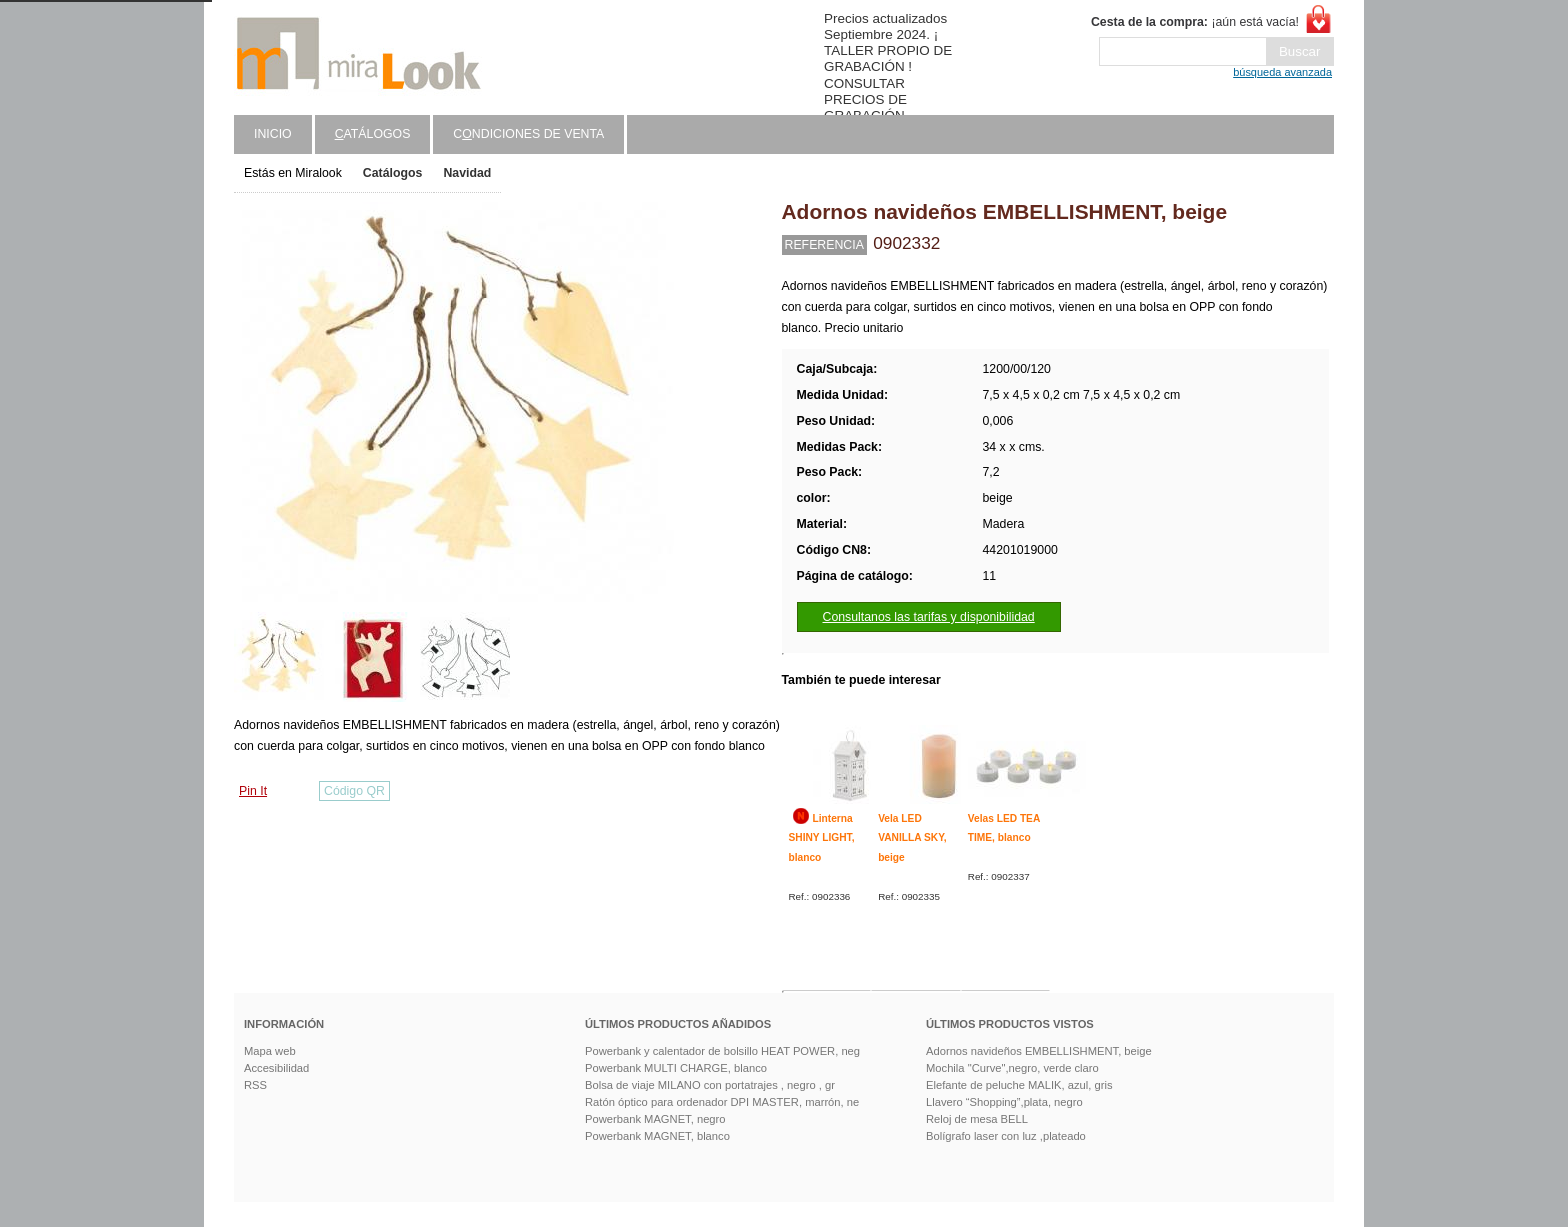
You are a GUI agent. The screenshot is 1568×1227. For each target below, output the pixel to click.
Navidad (467, 173)
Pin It (253, 791)
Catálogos (393, 173)
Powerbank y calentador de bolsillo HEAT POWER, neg (722, 1051)
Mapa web (270, 1051)
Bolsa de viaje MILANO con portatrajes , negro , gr (710, 1085)
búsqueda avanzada (1282, 72)
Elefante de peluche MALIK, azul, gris (1019, 1085)
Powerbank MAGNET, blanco (657, 1136)
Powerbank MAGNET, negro (655, 1119)
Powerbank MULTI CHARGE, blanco (676, 1068)
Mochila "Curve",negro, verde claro (1012, 1068)
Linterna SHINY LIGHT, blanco (822, 838)
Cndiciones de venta (528, 134)
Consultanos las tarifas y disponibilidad (929, 617)
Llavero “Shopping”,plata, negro (1004, 1102)
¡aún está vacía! (1195, 22)
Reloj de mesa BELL (977, 1119)
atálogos (373, 134)
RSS (255, 1085)
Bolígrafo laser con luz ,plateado (1006, 1136)
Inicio (273, 134)
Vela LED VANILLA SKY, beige (912, 838)
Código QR (354, 791)
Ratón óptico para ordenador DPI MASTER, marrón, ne (722, 1102)
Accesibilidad (276, 1068)
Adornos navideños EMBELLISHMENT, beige (1039, 1051)
